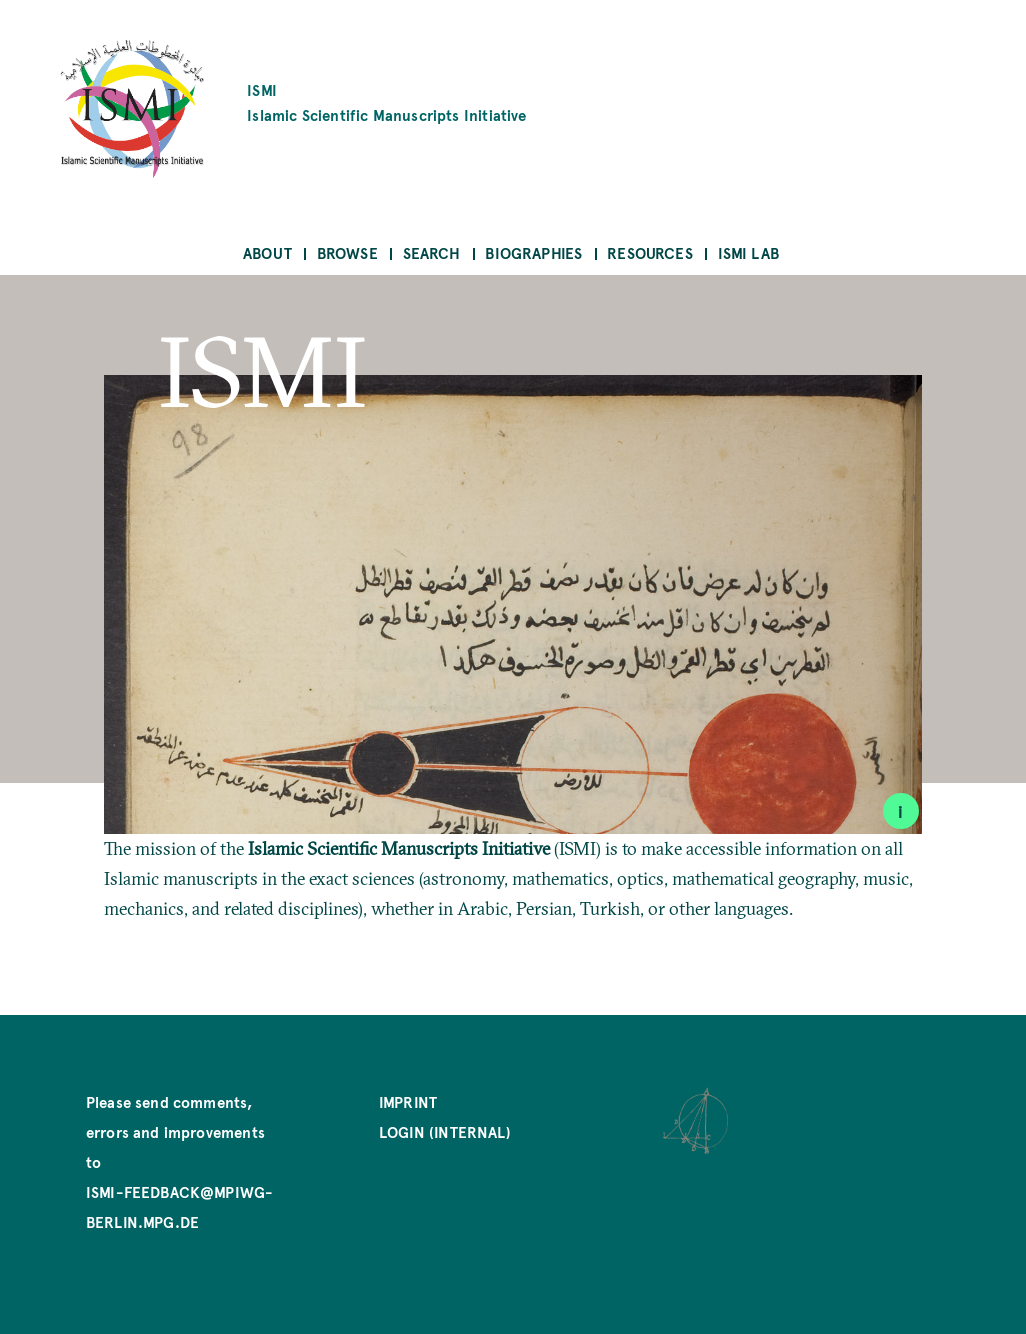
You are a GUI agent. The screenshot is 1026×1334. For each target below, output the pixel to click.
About (267, 252)
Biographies (533, 252)
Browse (347, 252)
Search (432, 252)
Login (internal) (445, 1131)
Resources (650, 252)
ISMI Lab (748, 252)
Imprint (408, 1101)
